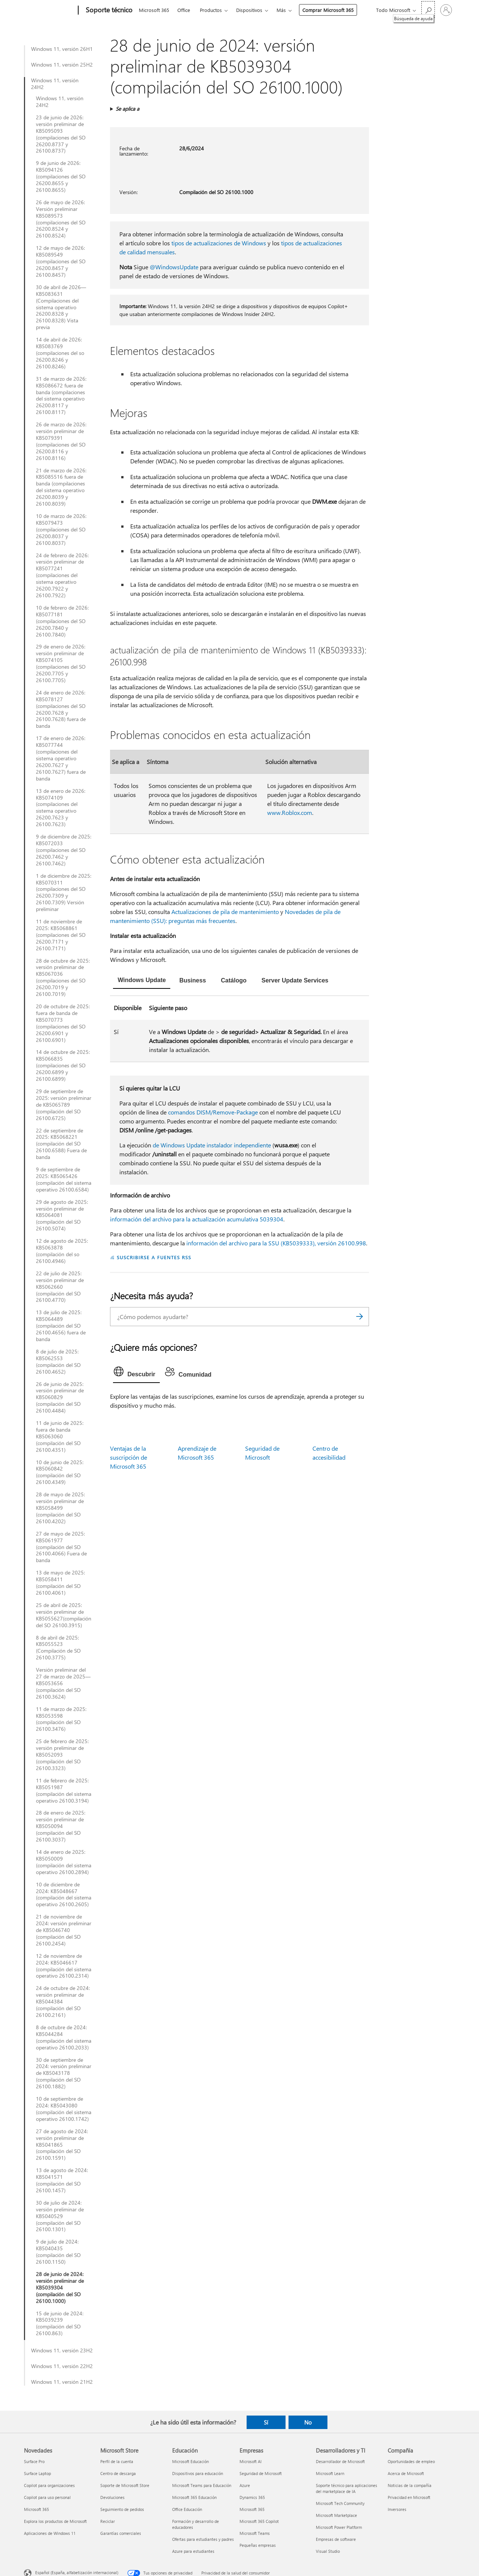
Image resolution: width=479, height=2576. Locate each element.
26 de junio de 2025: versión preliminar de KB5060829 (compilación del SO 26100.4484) (60, 1397)
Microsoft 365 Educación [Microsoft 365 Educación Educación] (194, 2497)
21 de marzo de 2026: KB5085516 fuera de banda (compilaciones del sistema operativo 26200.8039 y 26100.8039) (61, 487)
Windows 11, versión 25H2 (62, 64)
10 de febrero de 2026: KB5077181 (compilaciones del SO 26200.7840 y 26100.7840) (62, 621)
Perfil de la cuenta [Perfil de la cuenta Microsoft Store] (116, 2461)
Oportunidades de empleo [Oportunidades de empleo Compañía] (411, 2461)
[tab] (141, 981)
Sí (266, 2422)
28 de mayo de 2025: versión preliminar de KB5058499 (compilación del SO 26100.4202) (60, 1508)
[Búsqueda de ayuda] (428, 9)
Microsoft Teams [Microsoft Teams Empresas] (255, 2533)
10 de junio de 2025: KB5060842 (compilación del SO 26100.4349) (59, 1472)
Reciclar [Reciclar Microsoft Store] (107, 2521)
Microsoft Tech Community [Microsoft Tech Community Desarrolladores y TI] (340, 2503)
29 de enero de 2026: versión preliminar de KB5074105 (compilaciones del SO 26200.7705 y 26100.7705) (61, 663)
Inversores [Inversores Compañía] (397, 2509)
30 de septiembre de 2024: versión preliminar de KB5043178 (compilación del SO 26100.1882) (63, 2073)
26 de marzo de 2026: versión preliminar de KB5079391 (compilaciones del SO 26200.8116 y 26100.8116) (61, 441)
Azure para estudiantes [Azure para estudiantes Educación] (193, 2551)
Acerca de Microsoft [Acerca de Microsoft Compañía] (406, 2473)
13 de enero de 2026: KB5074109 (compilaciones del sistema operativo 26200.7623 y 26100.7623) (60, 808)
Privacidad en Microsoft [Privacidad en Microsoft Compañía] (409, 2497)
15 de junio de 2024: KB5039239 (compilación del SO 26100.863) (59, 2323)
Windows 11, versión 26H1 (62, 49)
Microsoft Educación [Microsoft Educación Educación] (190, 2461)
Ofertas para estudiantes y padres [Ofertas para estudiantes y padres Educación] (203, 2539)
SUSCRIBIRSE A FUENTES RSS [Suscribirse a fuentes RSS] (154, 1257)
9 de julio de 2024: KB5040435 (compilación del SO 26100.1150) (58, 2251)
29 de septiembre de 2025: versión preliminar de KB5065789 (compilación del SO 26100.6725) (63, 1105)
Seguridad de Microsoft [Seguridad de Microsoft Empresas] (261, 2473)
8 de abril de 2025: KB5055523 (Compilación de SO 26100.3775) (58, 1647)
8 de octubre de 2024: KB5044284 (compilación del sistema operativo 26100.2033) (63, 2037)
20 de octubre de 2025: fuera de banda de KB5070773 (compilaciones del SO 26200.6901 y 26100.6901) (63, 1023)
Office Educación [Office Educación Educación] (187, 2509)
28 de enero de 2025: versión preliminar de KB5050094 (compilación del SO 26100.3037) (60, 1826)
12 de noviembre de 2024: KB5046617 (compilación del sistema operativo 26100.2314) (63, 1966)
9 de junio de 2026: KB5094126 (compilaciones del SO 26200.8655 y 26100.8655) (61, 176)
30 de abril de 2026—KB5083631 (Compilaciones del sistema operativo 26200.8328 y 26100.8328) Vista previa (61, 307)
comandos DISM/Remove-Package (213, 1112)
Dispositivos (249, 10)
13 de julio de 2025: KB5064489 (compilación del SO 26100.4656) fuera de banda (61, 1326)
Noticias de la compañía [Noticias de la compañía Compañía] (409, 2485)
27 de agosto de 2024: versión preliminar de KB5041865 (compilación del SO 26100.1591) (62, 2145)
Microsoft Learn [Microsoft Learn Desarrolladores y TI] (330, 2473)
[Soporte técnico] (108, 10)
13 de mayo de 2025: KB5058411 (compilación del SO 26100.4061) (60, 1582)
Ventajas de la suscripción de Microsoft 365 (128, 1457)
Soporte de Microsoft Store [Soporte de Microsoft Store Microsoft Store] (124, 2485)
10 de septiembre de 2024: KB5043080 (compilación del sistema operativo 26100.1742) (63, 2108)
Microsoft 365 (154, 10)
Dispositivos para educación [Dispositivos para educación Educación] (197, 2473)
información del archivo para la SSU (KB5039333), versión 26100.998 (276, 1243)
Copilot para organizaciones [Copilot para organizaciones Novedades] (49, 2485)
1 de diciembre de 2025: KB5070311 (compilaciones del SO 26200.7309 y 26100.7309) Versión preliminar (63, 893)
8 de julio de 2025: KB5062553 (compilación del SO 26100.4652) (58, 1361)
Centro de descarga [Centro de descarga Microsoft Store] (118, 2473)
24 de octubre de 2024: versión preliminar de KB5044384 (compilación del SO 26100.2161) (63, 2001)
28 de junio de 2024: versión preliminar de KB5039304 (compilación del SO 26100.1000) (60, 2287)
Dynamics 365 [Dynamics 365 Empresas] (252, 2497)
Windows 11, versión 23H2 (62, 2350)
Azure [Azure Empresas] (245, 2485)
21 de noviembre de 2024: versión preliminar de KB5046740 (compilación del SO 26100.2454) (63, 1930)
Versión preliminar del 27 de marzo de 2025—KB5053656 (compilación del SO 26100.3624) (63, 1683)
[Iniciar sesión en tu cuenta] (446, 10)
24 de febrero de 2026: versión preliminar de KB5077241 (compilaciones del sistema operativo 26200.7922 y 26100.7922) (62, 575)
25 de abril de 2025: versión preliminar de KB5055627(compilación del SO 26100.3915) (63, 1615)
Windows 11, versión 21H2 (62, 2382)
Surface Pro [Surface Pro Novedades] (34, 2461)
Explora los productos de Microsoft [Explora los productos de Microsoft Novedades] (55, 2521)
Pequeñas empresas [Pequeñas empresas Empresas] (258, 2545)
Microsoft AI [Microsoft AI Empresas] (251, 2461)
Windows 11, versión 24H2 (55, 84)
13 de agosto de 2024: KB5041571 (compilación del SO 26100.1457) (62, 2180)
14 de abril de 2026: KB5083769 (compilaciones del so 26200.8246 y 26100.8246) (60, 353)
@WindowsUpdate (174, 267)
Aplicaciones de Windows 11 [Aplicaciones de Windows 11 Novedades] (50, 2533)
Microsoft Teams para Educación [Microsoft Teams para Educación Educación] (201, 2485)
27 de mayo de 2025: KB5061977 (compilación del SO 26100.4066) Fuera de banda (61, 1547)
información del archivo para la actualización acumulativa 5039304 (196, 1219)
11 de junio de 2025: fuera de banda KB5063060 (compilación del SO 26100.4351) (59, 1436)
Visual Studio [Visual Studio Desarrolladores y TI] (328, 2551)
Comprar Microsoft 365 (328, 10)
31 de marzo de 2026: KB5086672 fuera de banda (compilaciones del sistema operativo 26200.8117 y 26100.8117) (61, 395)
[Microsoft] (49, 10)
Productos (211, 10)
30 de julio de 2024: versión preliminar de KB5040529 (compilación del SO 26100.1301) (60, 2216)
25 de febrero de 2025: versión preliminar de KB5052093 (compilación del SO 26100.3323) (62, 1755)
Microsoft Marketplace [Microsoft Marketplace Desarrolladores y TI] (336, 2515)
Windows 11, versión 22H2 (62, 2366)
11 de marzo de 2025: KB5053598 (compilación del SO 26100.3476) (61, 1719)
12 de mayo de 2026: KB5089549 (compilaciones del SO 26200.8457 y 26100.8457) (61, 261)
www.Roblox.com (289, 812)
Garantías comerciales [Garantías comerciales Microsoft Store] (120, 2533)
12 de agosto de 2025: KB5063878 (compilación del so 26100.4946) (62, 1251)
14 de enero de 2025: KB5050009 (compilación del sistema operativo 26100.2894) (63, 1862)
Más (281, 10)
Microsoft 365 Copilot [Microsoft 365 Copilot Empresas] (259, 2521)
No (308, 2422)
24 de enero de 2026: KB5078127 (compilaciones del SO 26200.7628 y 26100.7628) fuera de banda (61, 709)
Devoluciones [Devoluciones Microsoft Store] (112, 2497)
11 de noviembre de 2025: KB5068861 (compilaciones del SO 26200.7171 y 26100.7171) (61, 935)
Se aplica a (127, 108)
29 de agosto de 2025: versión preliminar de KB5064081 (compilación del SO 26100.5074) (62, 1215)
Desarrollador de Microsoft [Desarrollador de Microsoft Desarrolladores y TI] (340, 2461)
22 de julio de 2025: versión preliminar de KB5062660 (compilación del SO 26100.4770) (60, 1287)
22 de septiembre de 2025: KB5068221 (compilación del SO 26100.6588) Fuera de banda (61, 1144)
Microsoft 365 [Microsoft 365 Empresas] (252, 2509)
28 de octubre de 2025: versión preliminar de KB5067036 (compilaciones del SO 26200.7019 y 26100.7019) (63, 977)
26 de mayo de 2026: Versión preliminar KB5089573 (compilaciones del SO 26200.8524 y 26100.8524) (61, 219)
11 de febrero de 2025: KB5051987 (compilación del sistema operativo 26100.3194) (63, 1790)
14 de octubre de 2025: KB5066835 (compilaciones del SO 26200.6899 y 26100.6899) (63, 1065)
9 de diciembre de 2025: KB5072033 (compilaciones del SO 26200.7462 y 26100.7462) (63, 850)
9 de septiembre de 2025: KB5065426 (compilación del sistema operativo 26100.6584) (63, 1179)
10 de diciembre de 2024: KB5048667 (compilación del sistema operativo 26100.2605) (63, 1894)
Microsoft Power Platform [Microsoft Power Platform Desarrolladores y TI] (339, 2527)
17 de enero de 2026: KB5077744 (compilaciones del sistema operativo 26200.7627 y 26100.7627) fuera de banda (61, 758)
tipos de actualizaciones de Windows (218, 243)
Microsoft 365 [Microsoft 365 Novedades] (36, 2509)
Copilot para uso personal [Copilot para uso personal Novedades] (47, 2497)
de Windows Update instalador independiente (212, 1145)
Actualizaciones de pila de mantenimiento (225, 912)
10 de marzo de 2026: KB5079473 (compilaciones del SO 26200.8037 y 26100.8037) (61, 529)
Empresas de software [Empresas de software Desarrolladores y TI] (336, 2539)
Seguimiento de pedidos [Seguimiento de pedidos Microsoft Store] (122, 2509)
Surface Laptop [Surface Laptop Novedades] (37, 2473)
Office (183, 10)
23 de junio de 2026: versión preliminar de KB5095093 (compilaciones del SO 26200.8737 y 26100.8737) (61, 134)
